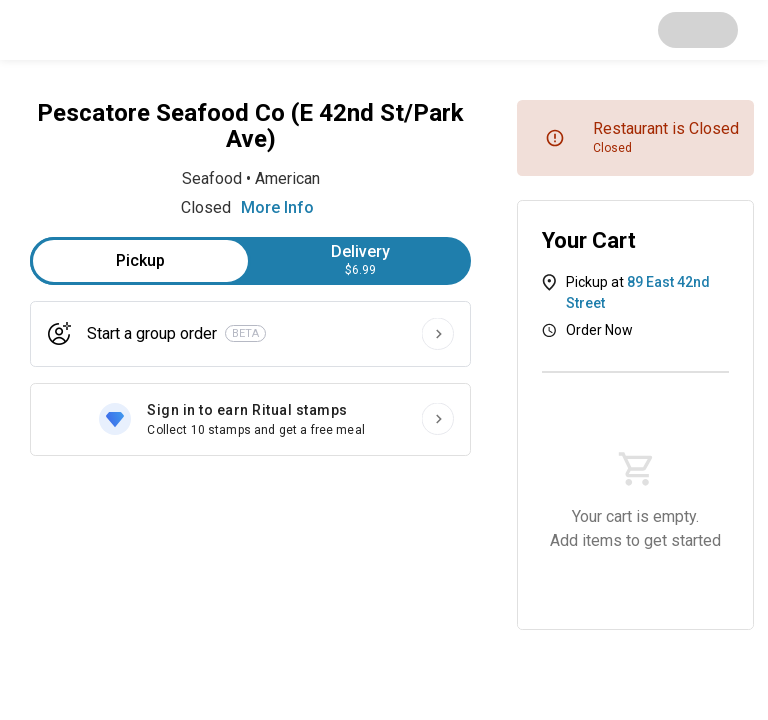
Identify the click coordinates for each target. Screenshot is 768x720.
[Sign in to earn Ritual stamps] (250, 419)
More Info (277, 207)
